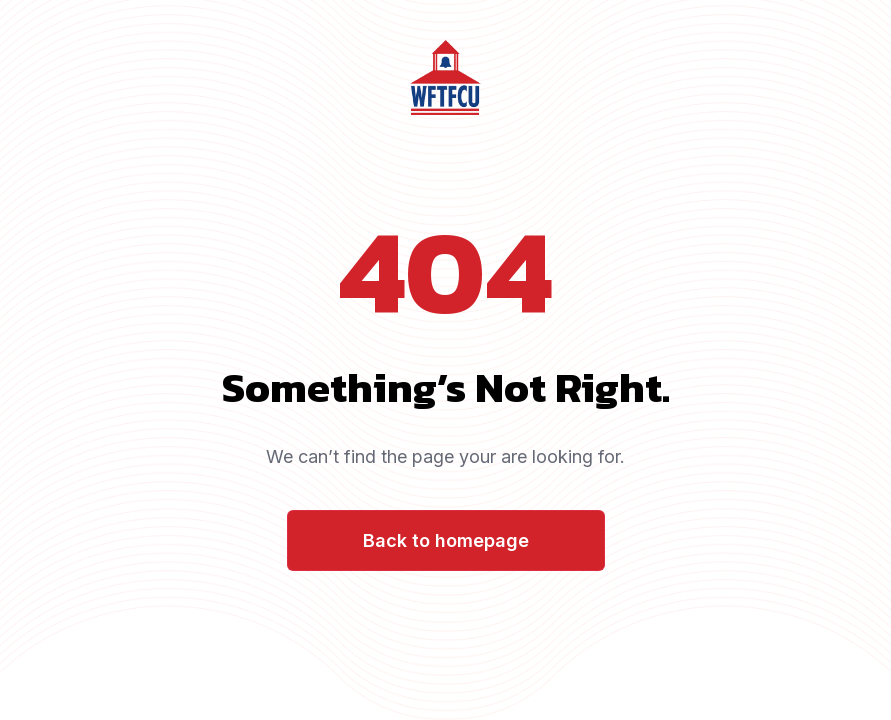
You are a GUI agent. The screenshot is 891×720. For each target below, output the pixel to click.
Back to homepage (446, 540)
